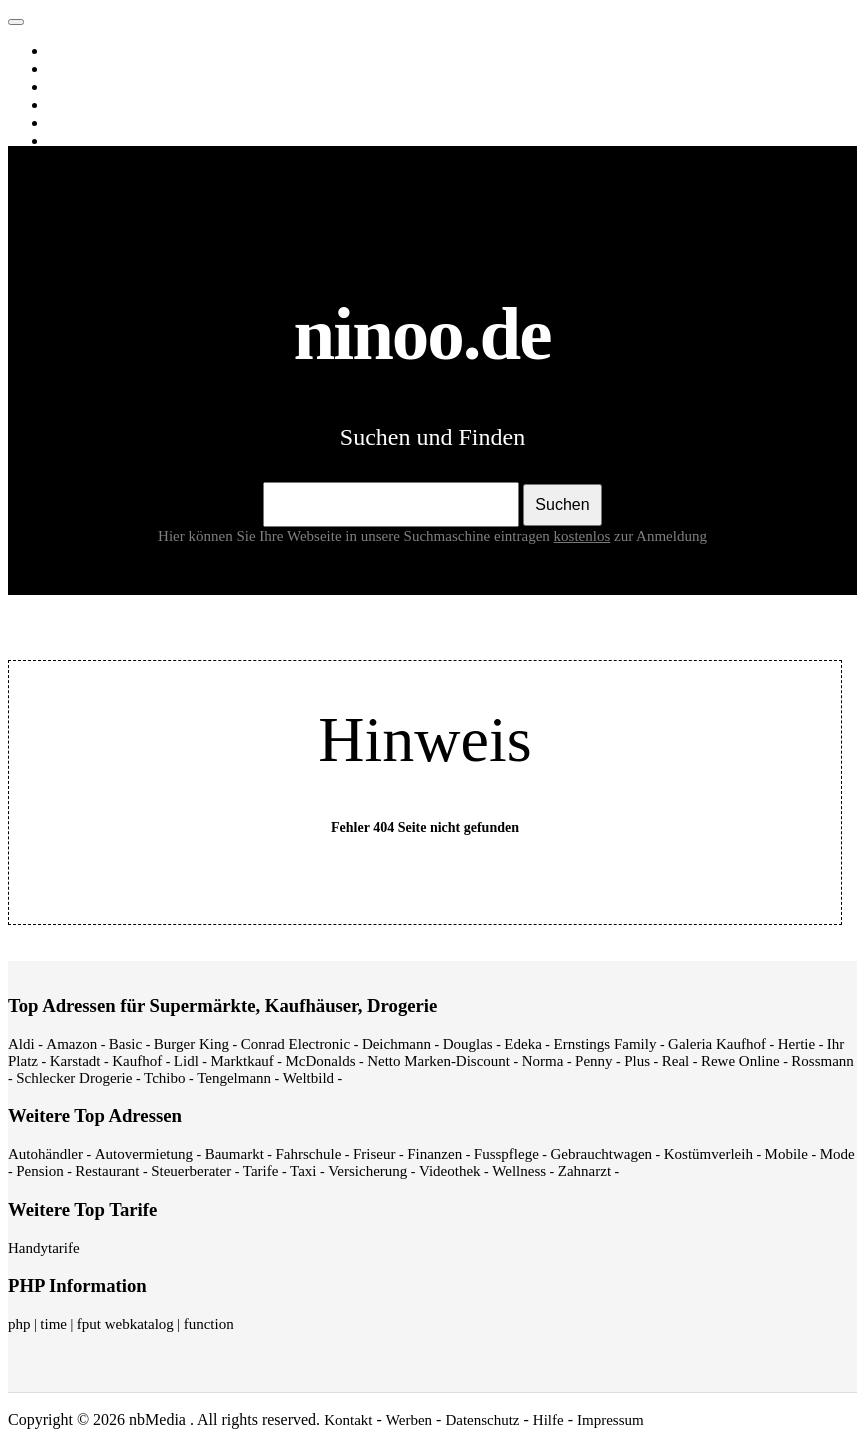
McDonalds (320, 1061)
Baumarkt (234, 1154)
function (209, 1324)
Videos (72, 87)
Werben (409, 1420)
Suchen (562, 504)
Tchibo (164, 1078)
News (69, 105)
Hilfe (548, 1420)
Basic (125, 1044)
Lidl (186, 1061)
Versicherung (367, 1171)
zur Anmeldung (660, 536)
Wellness (519, 1171)
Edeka (522, 1044)
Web (65, 51)
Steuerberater (191, 1171)
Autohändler (45, 1154)
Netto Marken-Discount (438, 1061)
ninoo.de (56, 17)
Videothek (450, 1171)
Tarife (261, 1171)
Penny (594, 1061)
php (19, 1324)
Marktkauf (242, 1061)
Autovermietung (144, 1154)
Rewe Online (740, 1061)
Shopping (80, 141)
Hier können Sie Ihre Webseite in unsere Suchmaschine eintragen (386, 536)
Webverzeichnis (99, 123)
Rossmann (822, 1061)
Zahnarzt (584, 1171)
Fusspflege (506, 1154)
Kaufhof (137, 1061)
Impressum (610, 1420)
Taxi (303, 1171)
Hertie (796, 1044)
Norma (543, 1061)
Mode (837, 1154)
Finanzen (434, 1154)
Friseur (374, 1154)
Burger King (191, 1044)
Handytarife (44, 1248)
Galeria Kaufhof (717, 1044)
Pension (40, 1171)
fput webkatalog (125, 1324)
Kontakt (348, 1420)
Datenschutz (482, 1420)
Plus (637, 1061)
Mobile (786, 1154)
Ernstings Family (605, 1044)
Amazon (71, 1044)
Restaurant (107, 1171)
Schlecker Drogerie (74, 1078)
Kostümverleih (708, 1154)
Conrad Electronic (296, 1044)
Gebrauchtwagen (601, 1154)
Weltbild (308, 1078)
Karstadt (75, 1061)
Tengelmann (234, 1078)
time (53, 1324)
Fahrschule (308, 1154)
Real (676, 1061)
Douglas (468, 1044)
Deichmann (396, 1044)
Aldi (21, 1044)
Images (73, 69)
